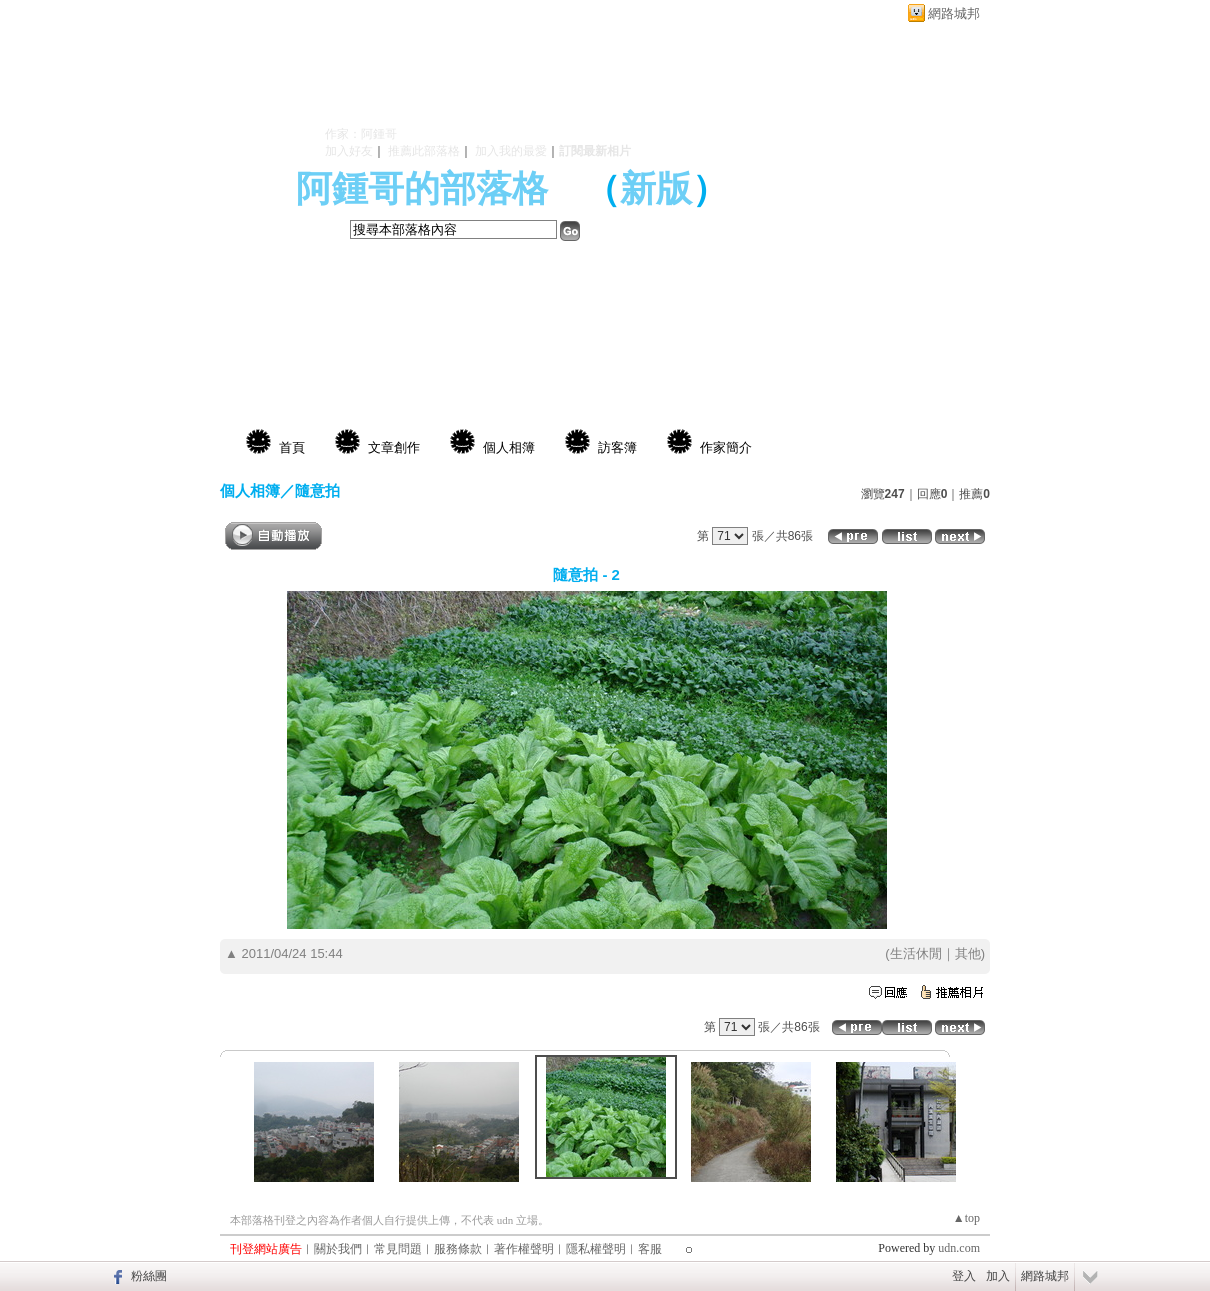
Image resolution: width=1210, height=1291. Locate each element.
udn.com (959, 1248)
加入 (998, 1276)
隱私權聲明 (596, 1249)
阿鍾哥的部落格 (422, 189)
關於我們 (338, 1249)
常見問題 (398, 1249)
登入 (964, 1276)
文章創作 (394, 447)
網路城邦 (954, 13)
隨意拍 (317, 490)
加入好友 (349, 151)
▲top (966, 1218)
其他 (968, 953)
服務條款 (458, 1249)
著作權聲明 (524, 1249)
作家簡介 (726, 447)
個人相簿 (509, 447)
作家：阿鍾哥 (361, 134)
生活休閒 (916, 953)
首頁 (292, 447)
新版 (656, 189)
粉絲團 (149, 1276)
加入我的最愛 (511, 151)
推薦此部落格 (424, 151)
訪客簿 (617, 447)
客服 (650, 1249)
